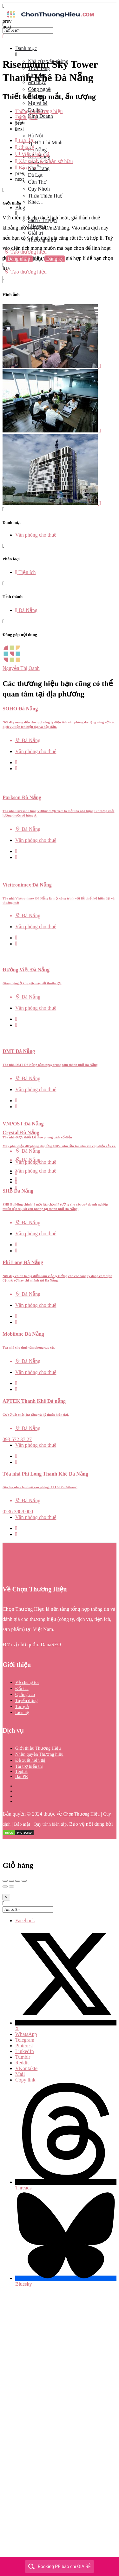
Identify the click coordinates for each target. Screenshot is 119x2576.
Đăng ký (54, 258)
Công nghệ (39, 89)
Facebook (25, 1920)
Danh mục (26, 48)
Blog (20, 207)
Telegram (24, 2040)
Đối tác (22, 1688)
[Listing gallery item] (52, 366)
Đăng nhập (20, 258)
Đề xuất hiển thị (30, 1760)
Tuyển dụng (26, 1700)
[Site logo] (50, 18)
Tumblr (22, 2057)
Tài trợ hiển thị (29, 1766)
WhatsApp (26, 2034)
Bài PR (21, 1776)
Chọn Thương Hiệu (81, 1814)
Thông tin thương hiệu (39, 111)
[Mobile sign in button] (4, 265)
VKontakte (26, 2068)
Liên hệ (22, 1712)
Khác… (36, 202)
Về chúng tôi (27, 1682)
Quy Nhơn (39, 189)
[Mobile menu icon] (59, 6)
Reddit (22, 2062)
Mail (20, 2074)
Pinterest (24, 2045)
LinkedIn (24, 2051)
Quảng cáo (25, 1694)
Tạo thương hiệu (25, 271)
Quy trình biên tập (50, 1824)
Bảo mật (22, 1824)
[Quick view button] (16, 762)
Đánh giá (26, 117)
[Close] (6, 1897)
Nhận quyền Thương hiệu (39, 1754)
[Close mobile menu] (4, 36)
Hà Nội (35, 135)
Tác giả (22, 1706)
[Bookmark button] (16, 768)
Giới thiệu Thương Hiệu (38, 1748)
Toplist (21, 1771)
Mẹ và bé (37, 103)
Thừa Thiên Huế (45, 195)
